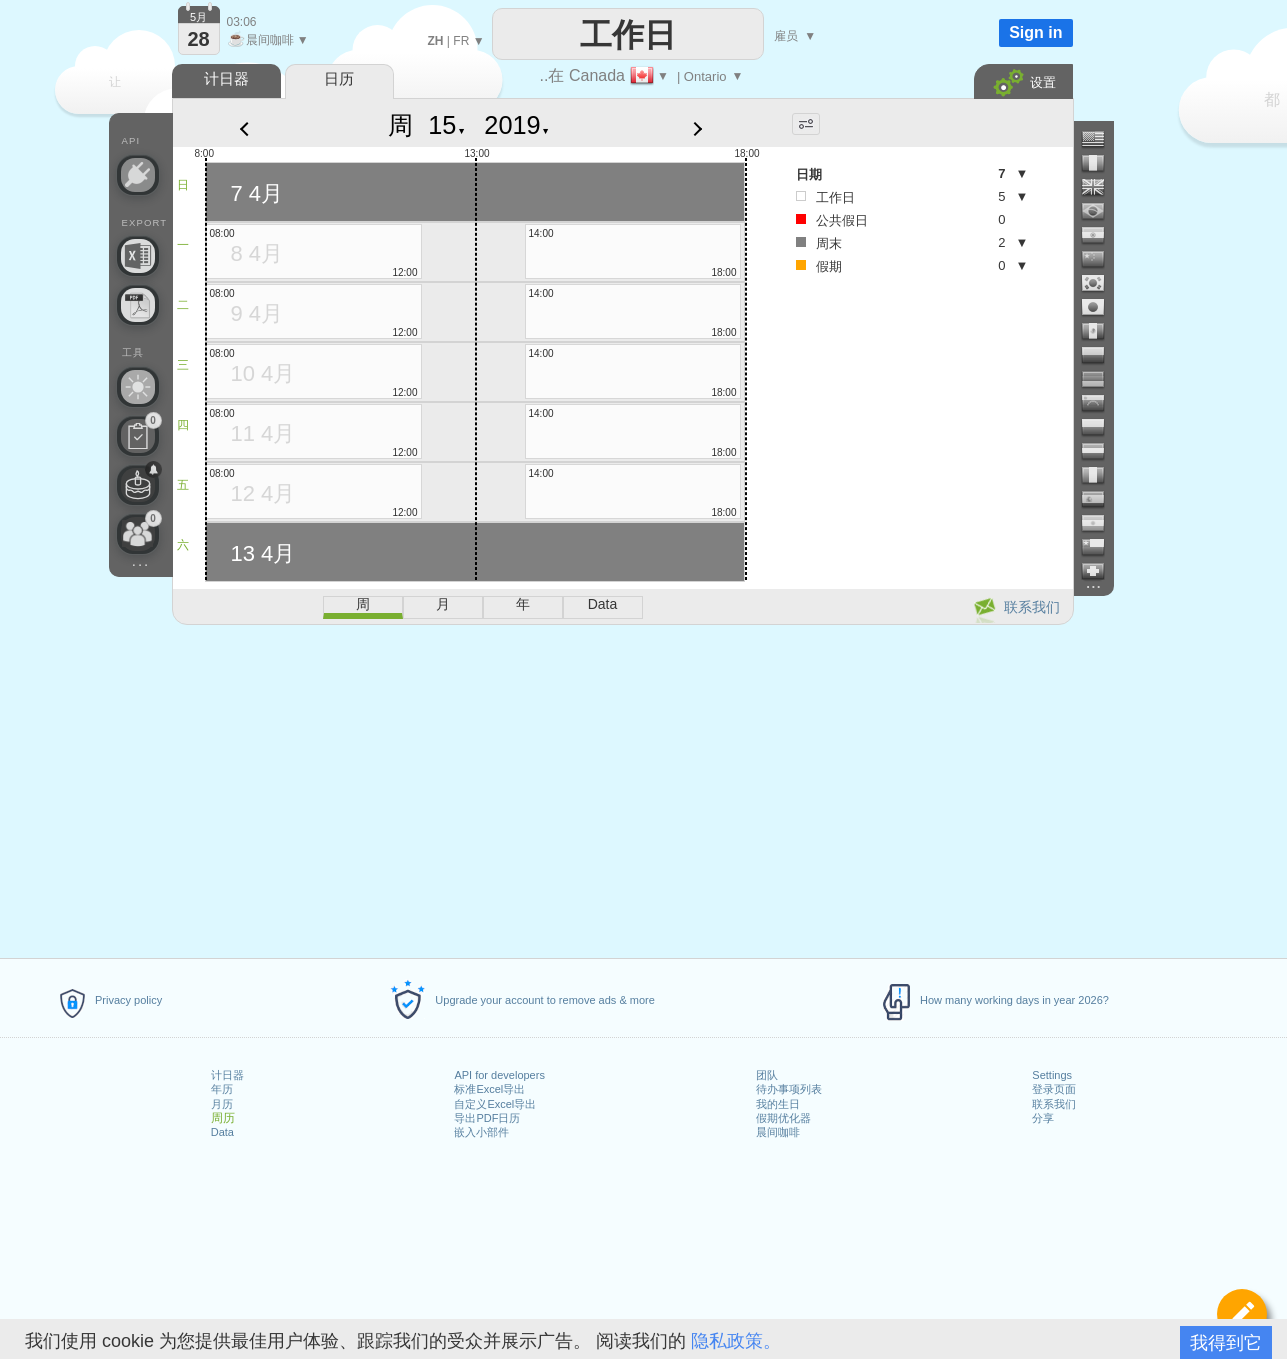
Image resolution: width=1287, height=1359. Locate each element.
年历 (222, 1089)
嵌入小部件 (481, 1132)
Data (222, 1132)
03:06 (242, 22)
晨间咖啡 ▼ (268, 40)
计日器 (227, 1075)
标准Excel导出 (489, 1089)
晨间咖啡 (778, 1132)
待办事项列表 (789, 1089)
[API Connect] (138, 175)
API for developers (499, 1075)
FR (461, 41)
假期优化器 (783, 1118)
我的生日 (778, 1104)
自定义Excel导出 (495, 1104)
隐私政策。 (736, 1341)
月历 (222, 1104)
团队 (767, 1075)
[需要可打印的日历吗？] (138, 305)
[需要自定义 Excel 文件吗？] (138, 256)
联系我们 (1054, 1104)
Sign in (1035, 32)
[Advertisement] (622, 788)
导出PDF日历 (487, 1118)
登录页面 (1054, 1089)
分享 (1043, 1118)
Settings (1052, 1075)
